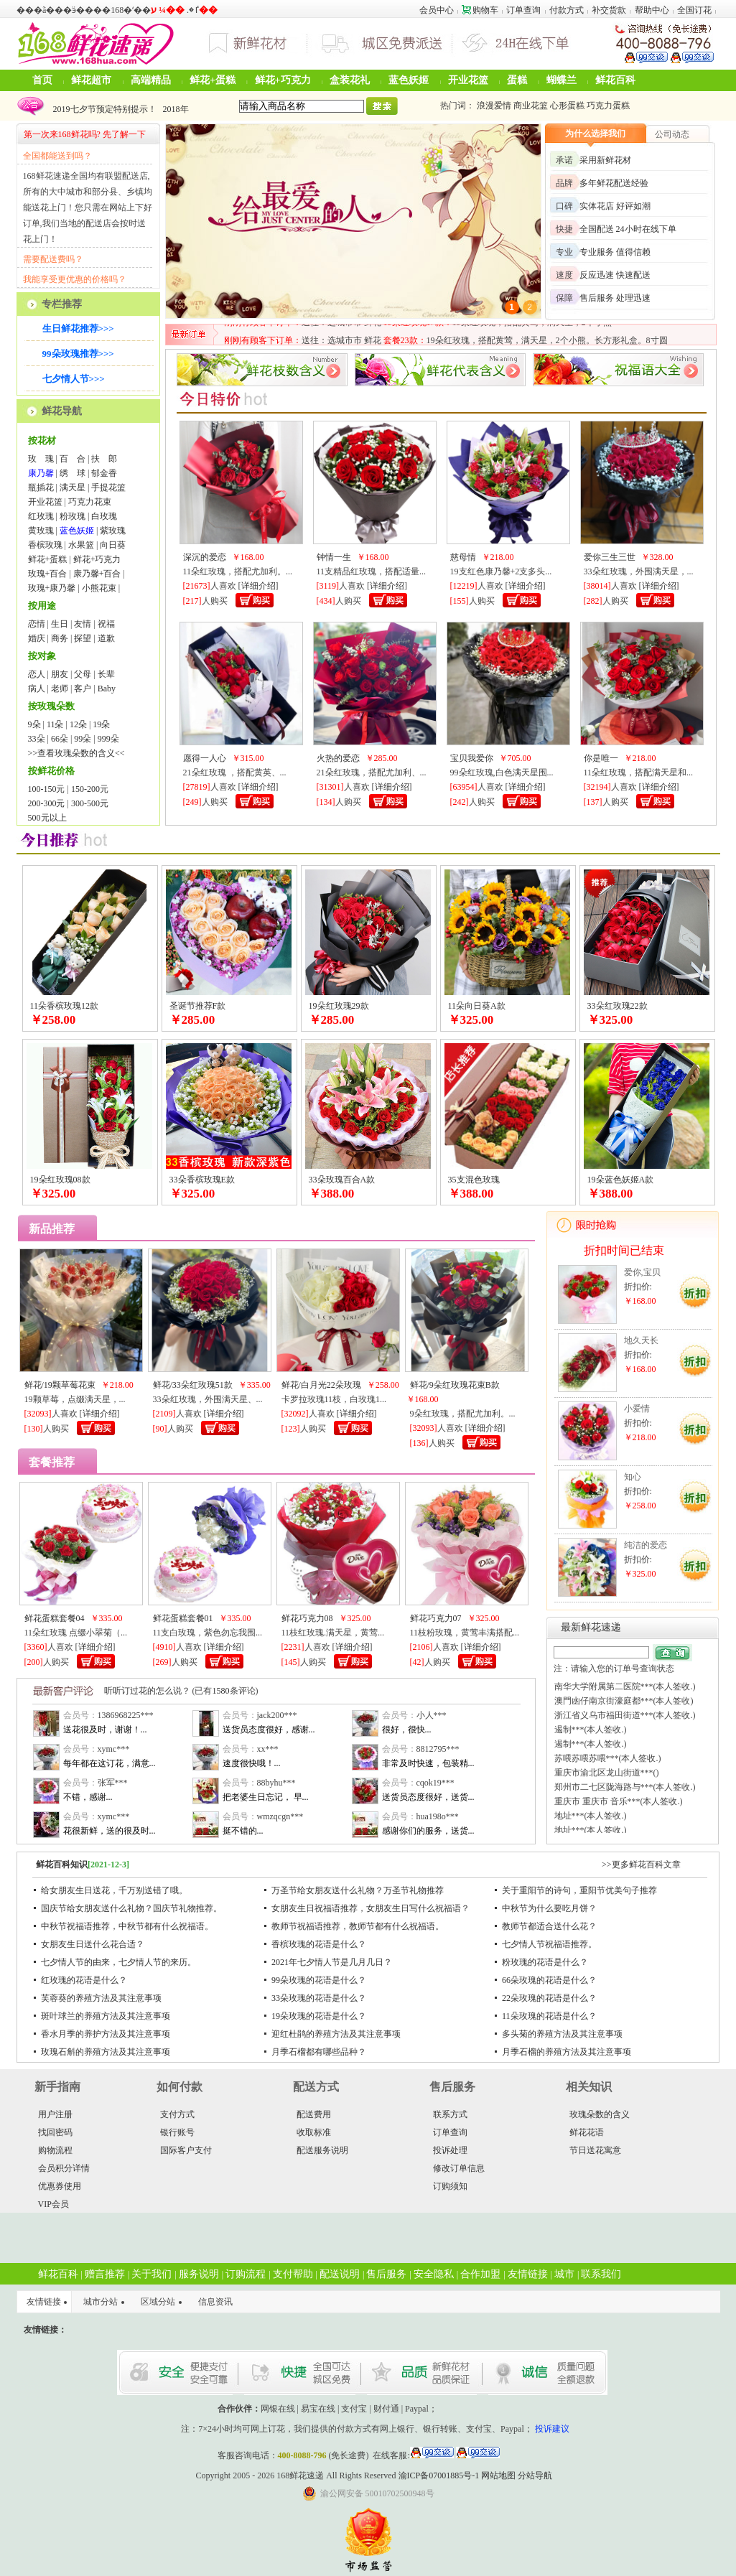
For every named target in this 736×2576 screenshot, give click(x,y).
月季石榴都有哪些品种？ (318, 2052)
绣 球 (72, 473)
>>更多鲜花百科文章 (641, 1864)
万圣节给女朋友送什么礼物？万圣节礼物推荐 (357, 1890)
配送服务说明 (322, 2150)
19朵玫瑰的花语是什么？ (318, 2016)
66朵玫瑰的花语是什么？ (549, 1980)
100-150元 (46, 789)
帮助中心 (652, 10)
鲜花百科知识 (62, 1864)
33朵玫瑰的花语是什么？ (318, 1998)
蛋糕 (517, 80)
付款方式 (566, 10)
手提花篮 (108, 487)
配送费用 (314, 2114)
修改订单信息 (459, 2168)
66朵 (59, 739)
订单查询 (523, 10)
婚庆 (36, 638)
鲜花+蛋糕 (213, 80)
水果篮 (81, 545)
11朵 (55, 724)
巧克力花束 (89, 502)
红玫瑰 (41, 516)
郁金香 (104, 473)
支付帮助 (293, 2274)
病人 (36, 688)
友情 (82, 624)
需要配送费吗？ (53, 259)
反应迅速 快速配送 (615, 275)
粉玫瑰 (72, 516)
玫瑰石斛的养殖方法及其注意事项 (105, 2052)
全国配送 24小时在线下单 (627, 229)
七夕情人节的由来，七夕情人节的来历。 (118, 1962)
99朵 (82, 739)
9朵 (34, 724)
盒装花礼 (350, 80)
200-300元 (46, 803)
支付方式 (177, 2114)
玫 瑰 (41, 459)
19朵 (101, 724)
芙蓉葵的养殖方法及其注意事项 (101, 1998)
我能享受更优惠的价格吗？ (74, 279)
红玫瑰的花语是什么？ (84, 1980)
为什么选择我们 (595, 134)
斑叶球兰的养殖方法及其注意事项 (105, 2016)
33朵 (36, 739)
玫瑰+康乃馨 (52, 588)
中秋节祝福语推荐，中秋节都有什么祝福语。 (127, 1926)
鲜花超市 (91, 80)
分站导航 (535, 2475)
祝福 (106, 624)
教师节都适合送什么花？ (549, 1926)
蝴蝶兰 (561, 80)
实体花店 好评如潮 (615, 206)
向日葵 (113, 545)
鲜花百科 (615, 80)
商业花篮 (530, 106)
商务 (59, 638)
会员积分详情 (64, 2168)
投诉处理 (450, 2150)
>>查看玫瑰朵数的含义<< (76, 753)
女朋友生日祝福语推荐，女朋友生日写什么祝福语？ (370, 1908)
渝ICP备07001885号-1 (439, 2475)
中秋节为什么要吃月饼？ (549, 1908)
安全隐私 (434, 2274)
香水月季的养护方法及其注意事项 (105, 2034)
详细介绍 (258, 586)
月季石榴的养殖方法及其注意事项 (566, 2052)
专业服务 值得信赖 (615, 252)
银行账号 (177, 2132)
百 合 (72, 459)
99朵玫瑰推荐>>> (78, 353)
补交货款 (609, 10)
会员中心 (436, 10)
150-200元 (89, 789)
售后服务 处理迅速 (615, 298)
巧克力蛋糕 (608, 106)
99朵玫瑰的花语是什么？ (318, 1980)
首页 (42, 80)
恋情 (36, 624)
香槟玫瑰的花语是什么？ (318, 1944)
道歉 (106, 638)
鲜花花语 (586, 2132)
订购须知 (450, 2186)
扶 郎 (104, 459)
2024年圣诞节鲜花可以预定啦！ (111, 106)
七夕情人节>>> (73, 378)
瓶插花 (41, 487)
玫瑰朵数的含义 (599, 2114)
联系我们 (601, 2274)
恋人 (36, 674)
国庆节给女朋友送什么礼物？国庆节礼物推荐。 (131, 1908)
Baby (107, 688)
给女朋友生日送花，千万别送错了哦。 (114, 1890)
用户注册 (55, 2114)
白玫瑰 (104, 516)
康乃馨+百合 (97, 574)
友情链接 (528, 2274)
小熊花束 (99, 588)
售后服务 (386, 2274)
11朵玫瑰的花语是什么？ (549, 2016)
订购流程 (245, 2274)
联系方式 (450, 2114)
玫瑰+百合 (47, 574)
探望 (82, 638)
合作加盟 (480, 2274)
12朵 (78, 724)
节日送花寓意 (595, 2150)
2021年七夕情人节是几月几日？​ (331, 1962)
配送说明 (340, 2274)
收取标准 (314, 2132)
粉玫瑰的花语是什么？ (545, 1962)
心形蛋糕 (567, 106)
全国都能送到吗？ (57, 156)
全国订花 (694, 10)
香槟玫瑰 (45, 545)
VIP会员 (53, 2204)
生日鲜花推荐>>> (78, 328)
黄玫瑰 (41, 531)
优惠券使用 (59, 2186)
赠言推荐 (105, 2274)
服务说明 (199, 2274)
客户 (82, 688)
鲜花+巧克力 (283, 80)
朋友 (59, 674)
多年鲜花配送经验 (613, 183)
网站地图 (498, 2475)
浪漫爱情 (494, 106)
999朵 (108, 739)
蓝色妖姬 (408, 80)
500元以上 (47, 818)
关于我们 (151, 2274)
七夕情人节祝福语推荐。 (549, 1944)
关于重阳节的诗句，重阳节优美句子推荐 (579, 1890)
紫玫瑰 (113, 531)
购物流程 (55, 2150)
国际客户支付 (186, 2150)
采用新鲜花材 (605, 160)
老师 (59, 688)
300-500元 (89, 803)
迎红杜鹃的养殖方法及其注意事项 (336, 2034)
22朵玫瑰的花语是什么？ (549, 1998)
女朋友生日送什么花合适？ (92, 1944)
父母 (82, 674)
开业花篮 (468, 80)
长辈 (106, 674)
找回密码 (55, 2132)
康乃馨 (41, 473)
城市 (564, 2274)
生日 (59, 624)
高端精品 (151, 80)
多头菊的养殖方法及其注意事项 (562, 2034)
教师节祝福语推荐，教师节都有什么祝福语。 (357, 1926)
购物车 (480, 10)
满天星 (72, 487)
